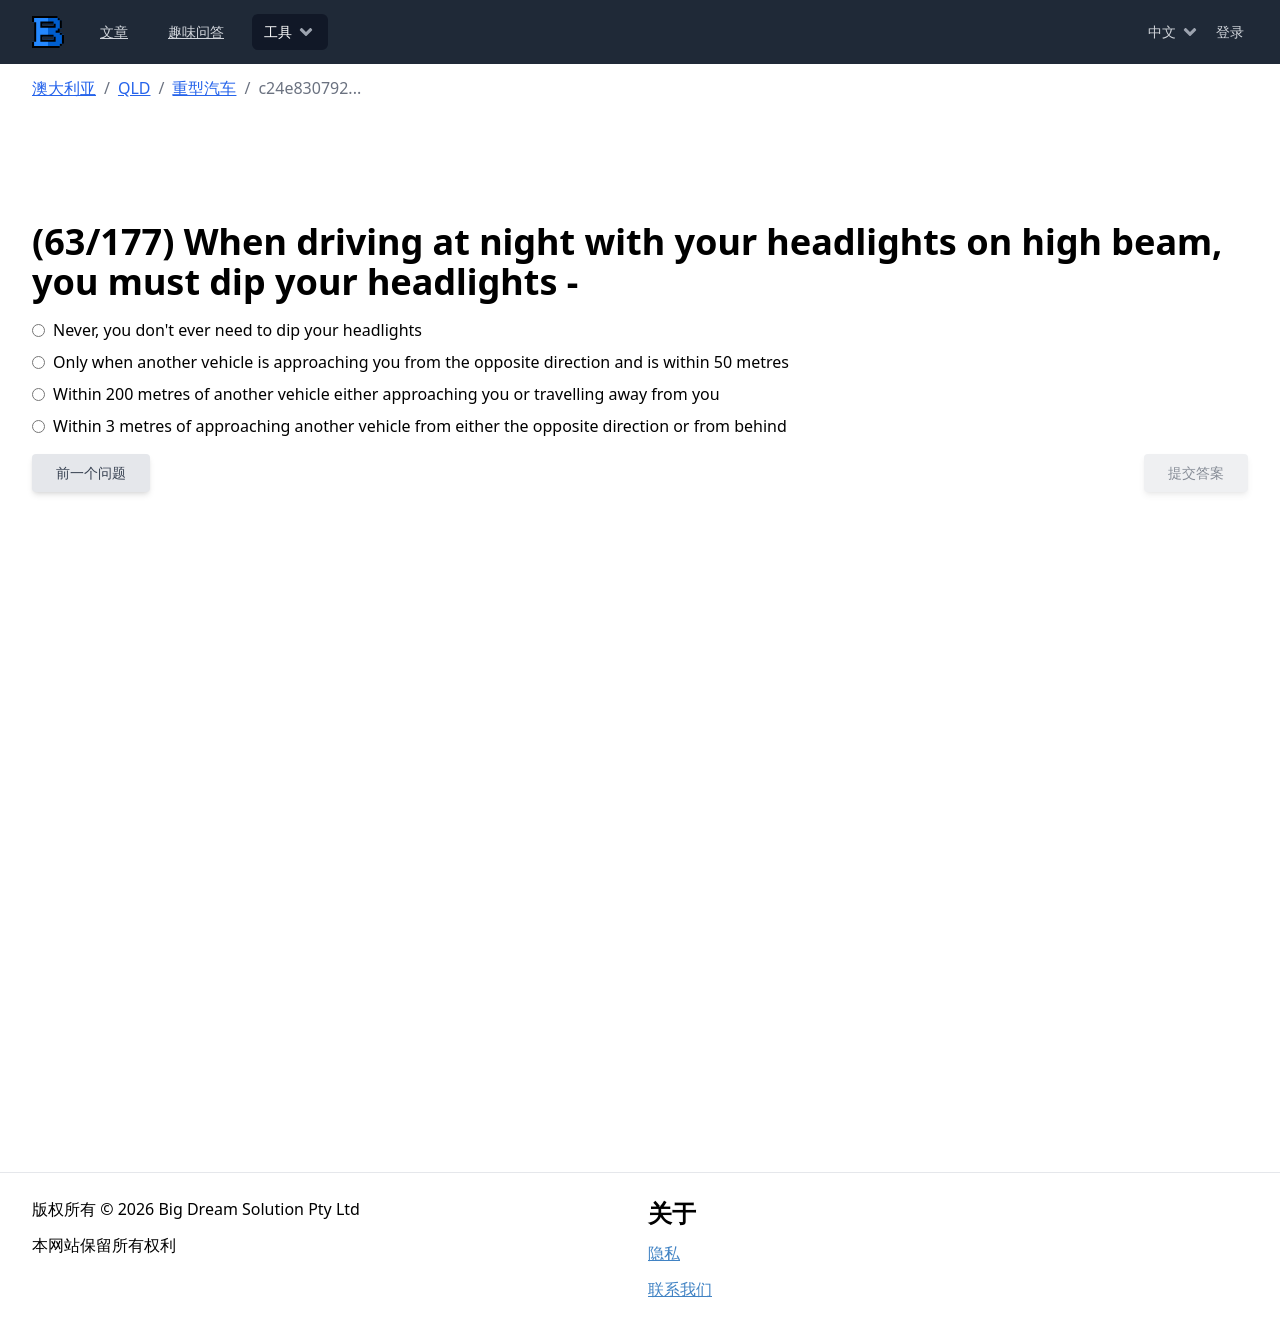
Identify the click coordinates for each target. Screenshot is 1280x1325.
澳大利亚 (64, 88)
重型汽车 (204, 88)
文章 (114, 31)
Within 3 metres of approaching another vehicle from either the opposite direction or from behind (409, 426)
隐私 (664, 1253)
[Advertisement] (640, 161)
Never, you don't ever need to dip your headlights (227, 330)
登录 (1230, 31)
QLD (134, 88)
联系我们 (680, 1289)
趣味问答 (196, 31)
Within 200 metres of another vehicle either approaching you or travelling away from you (376, 394)
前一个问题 (91, 472)
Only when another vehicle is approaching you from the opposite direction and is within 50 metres (410, 362)
